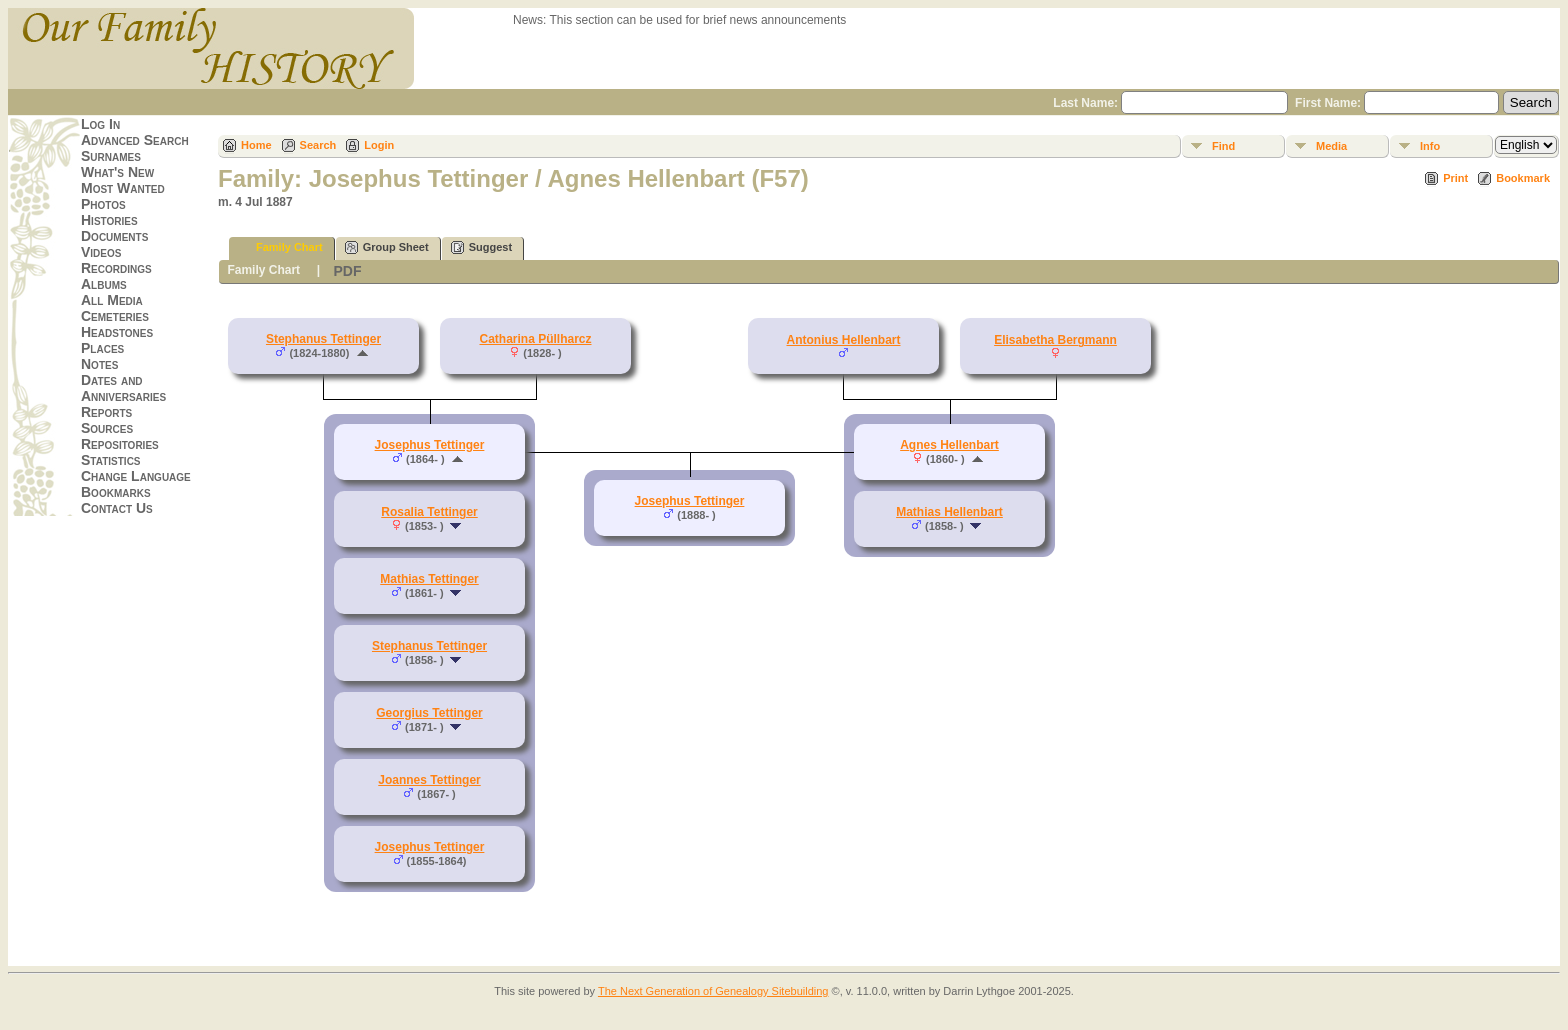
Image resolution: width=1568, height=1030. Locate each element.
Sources (107, 428)
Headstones (117, 332)
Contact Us (117, 508)
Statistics (111, 460)
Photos (103, 204)
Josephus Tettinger (430, 847)
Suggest (481, 247)
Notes (99, 364)
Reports (106, 412)
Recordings (116, 268)
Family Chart (280, 247)
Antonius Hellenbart (843, 340)
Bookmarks (116, 492)
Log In (100, 124)
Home (256, 145)
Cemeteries (115, 316)
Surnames (111, 156)
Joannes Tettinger (429, 780)
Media (1331, 146)
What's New (117, 172)
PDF (347, 271)
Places (102, 348)
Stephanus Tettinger (323, 339)
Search (318, 145)
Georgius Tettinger (429, 713)
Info (1430, 146)
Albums (104, 284)
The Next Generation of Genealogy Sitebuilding (713, 991)
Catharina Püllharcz (535, 339)
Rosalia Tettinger (429, 512)
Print (1455, 178)
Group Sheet (387, 247)
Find (1223, 146)
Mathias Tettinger (429, 579)
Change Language (136, 476)
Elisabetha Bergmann (1055, 340)
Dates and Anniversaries (123, 388)
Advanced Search (135, 140)
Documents (114, 236)
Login (379, 145)
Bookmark (1523, 178)
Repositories (120, 444)
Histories (109, 220)
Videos (101, 252)
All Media (112, 300)
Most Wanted (123, 188)
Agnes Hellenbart (949, 445)
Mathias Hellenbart (949, 512)
